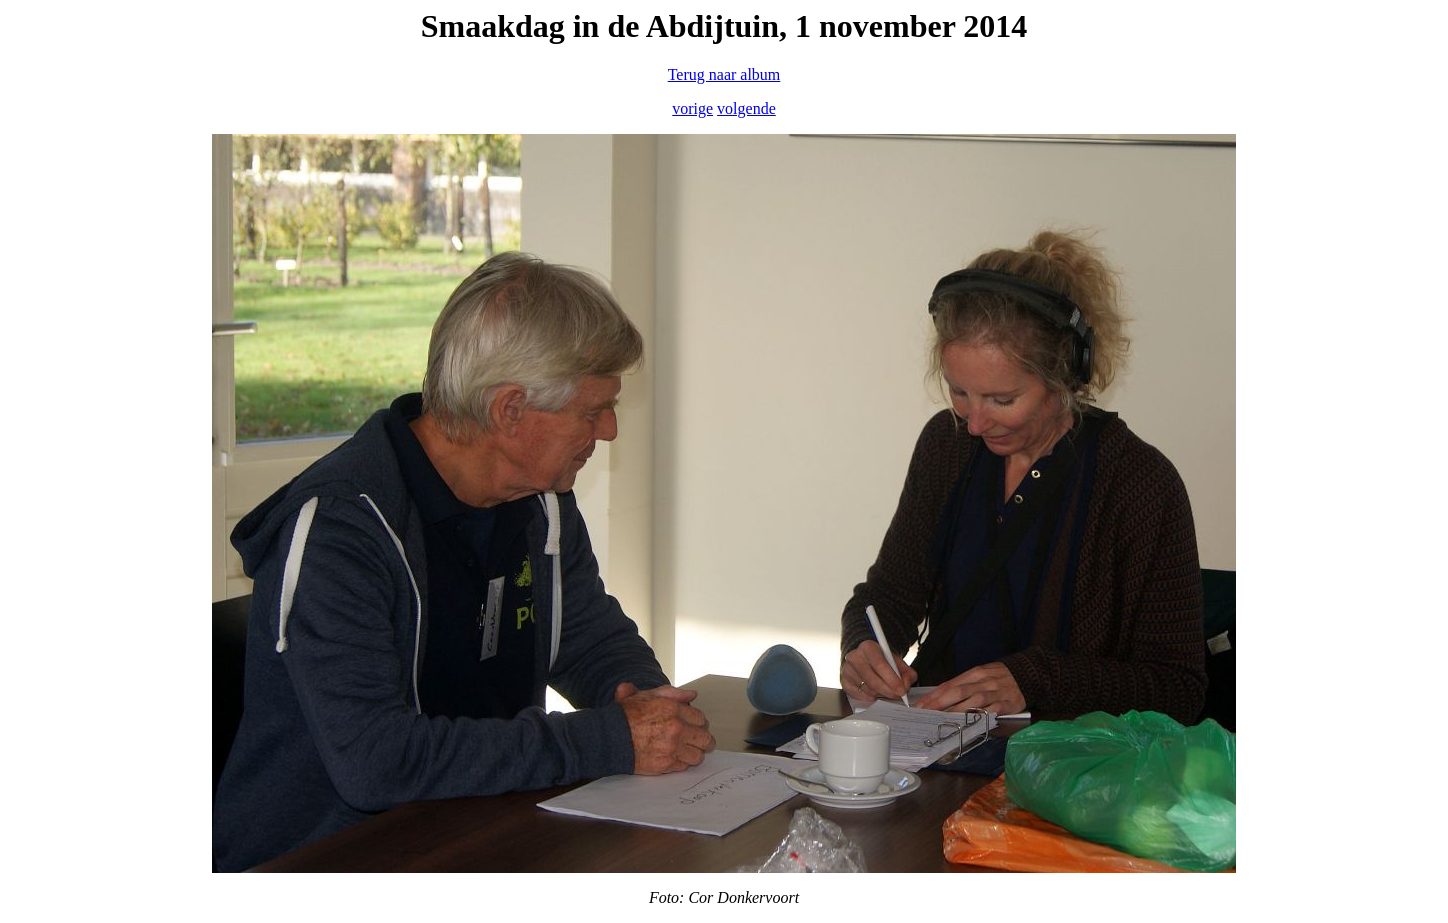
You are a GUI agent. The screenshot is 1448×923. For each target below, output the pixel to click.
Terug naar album (724, 74)
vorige (692, 108)
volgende (746, 108)
